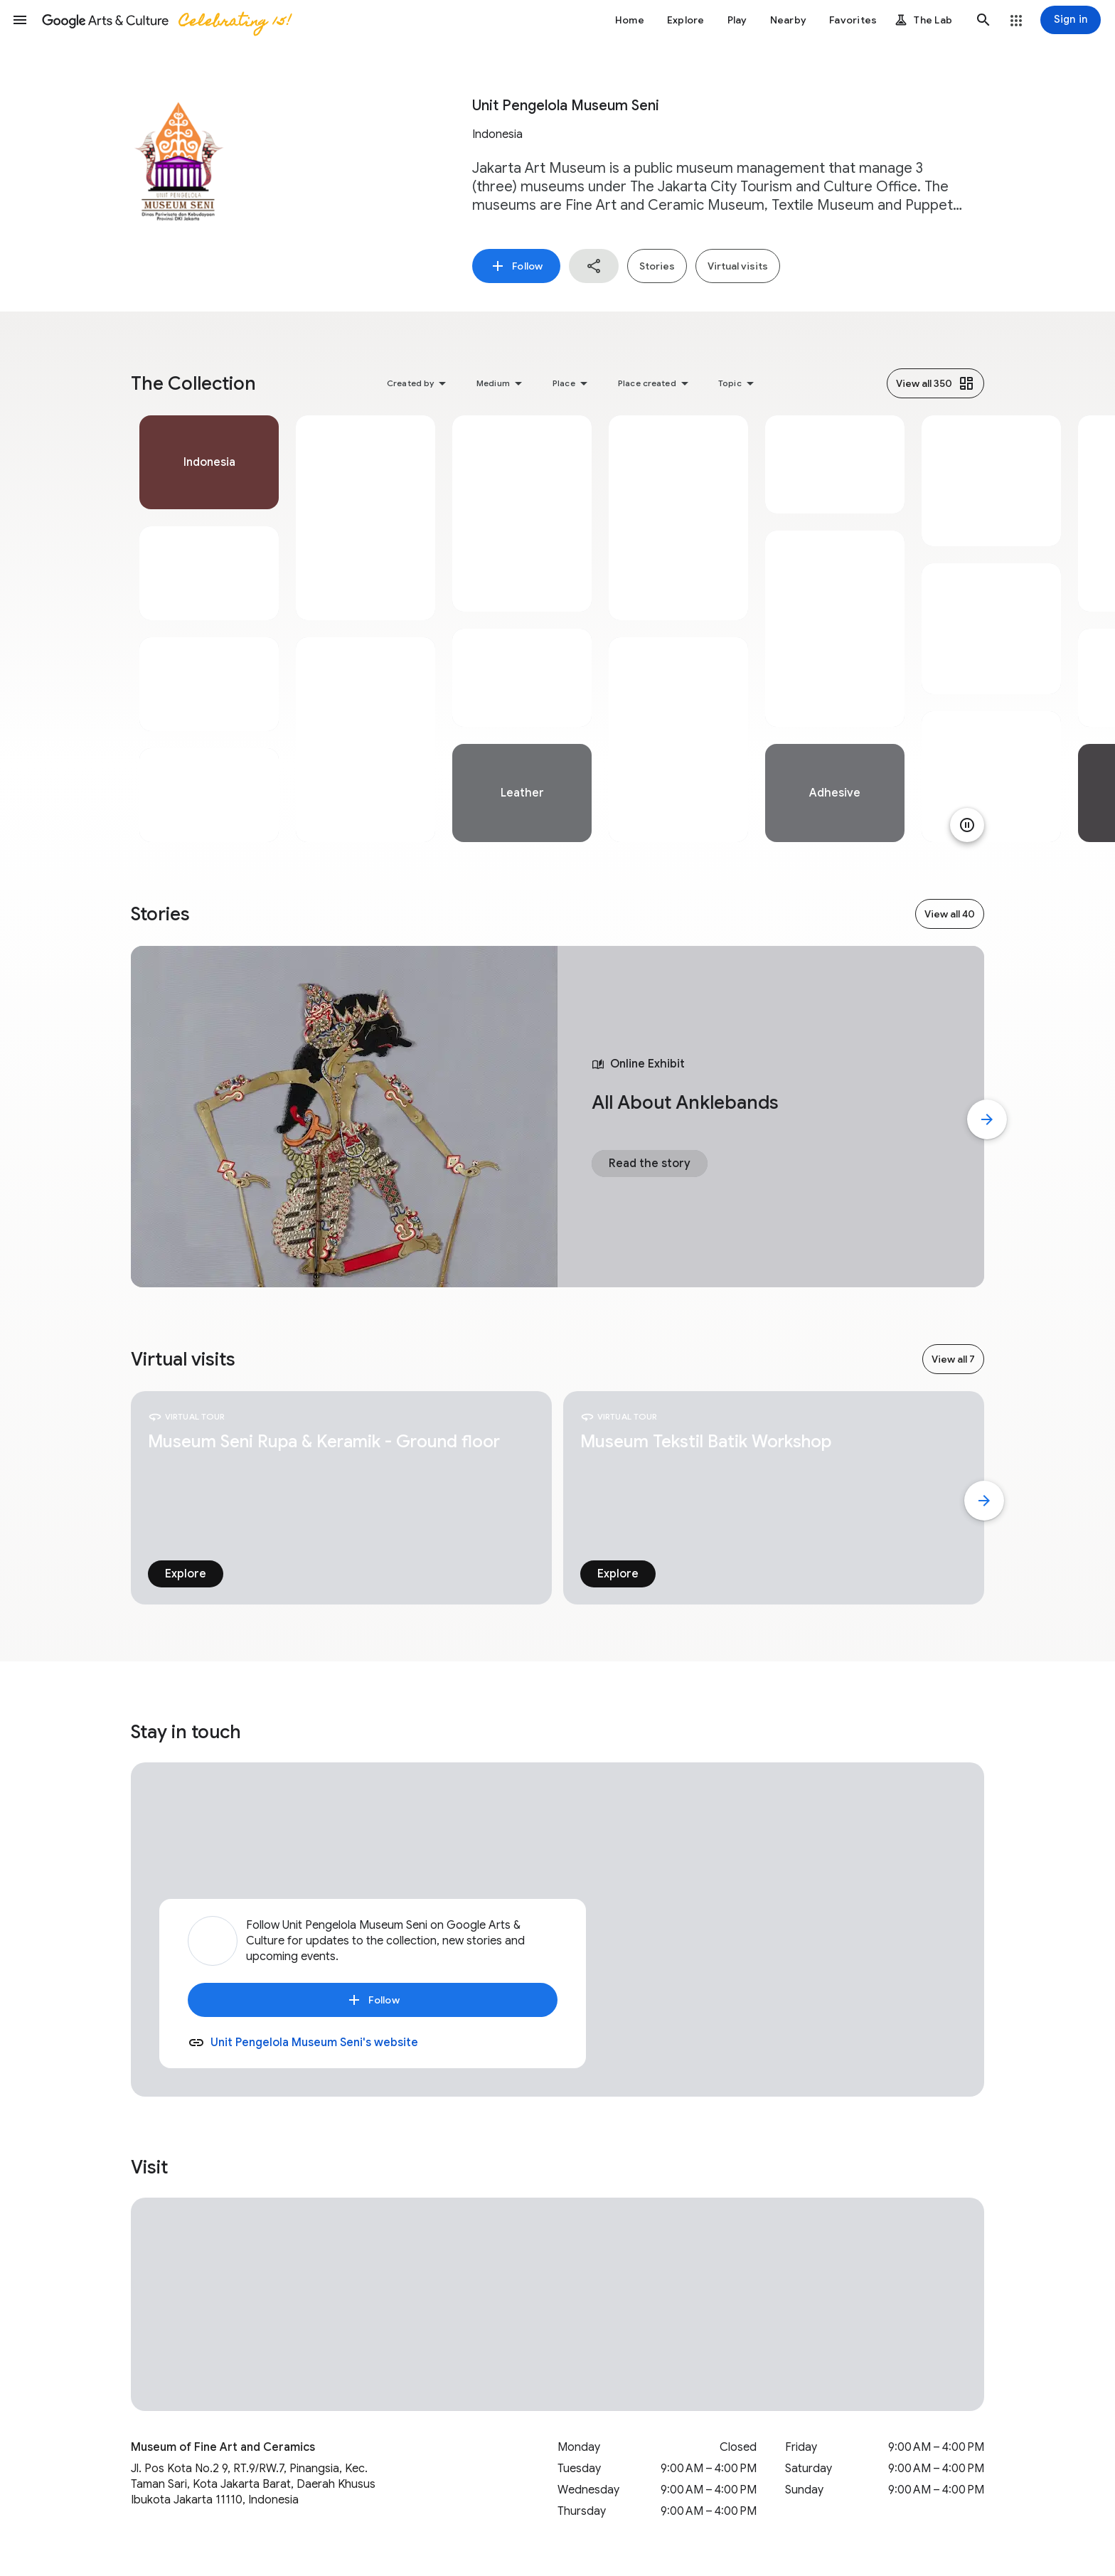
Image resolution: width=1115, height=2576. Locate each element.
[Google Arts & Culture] (166, 20)
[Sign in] (1070, 20)
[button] (20, 20)
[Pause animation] (967, 825)
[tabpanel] (209, 628)
